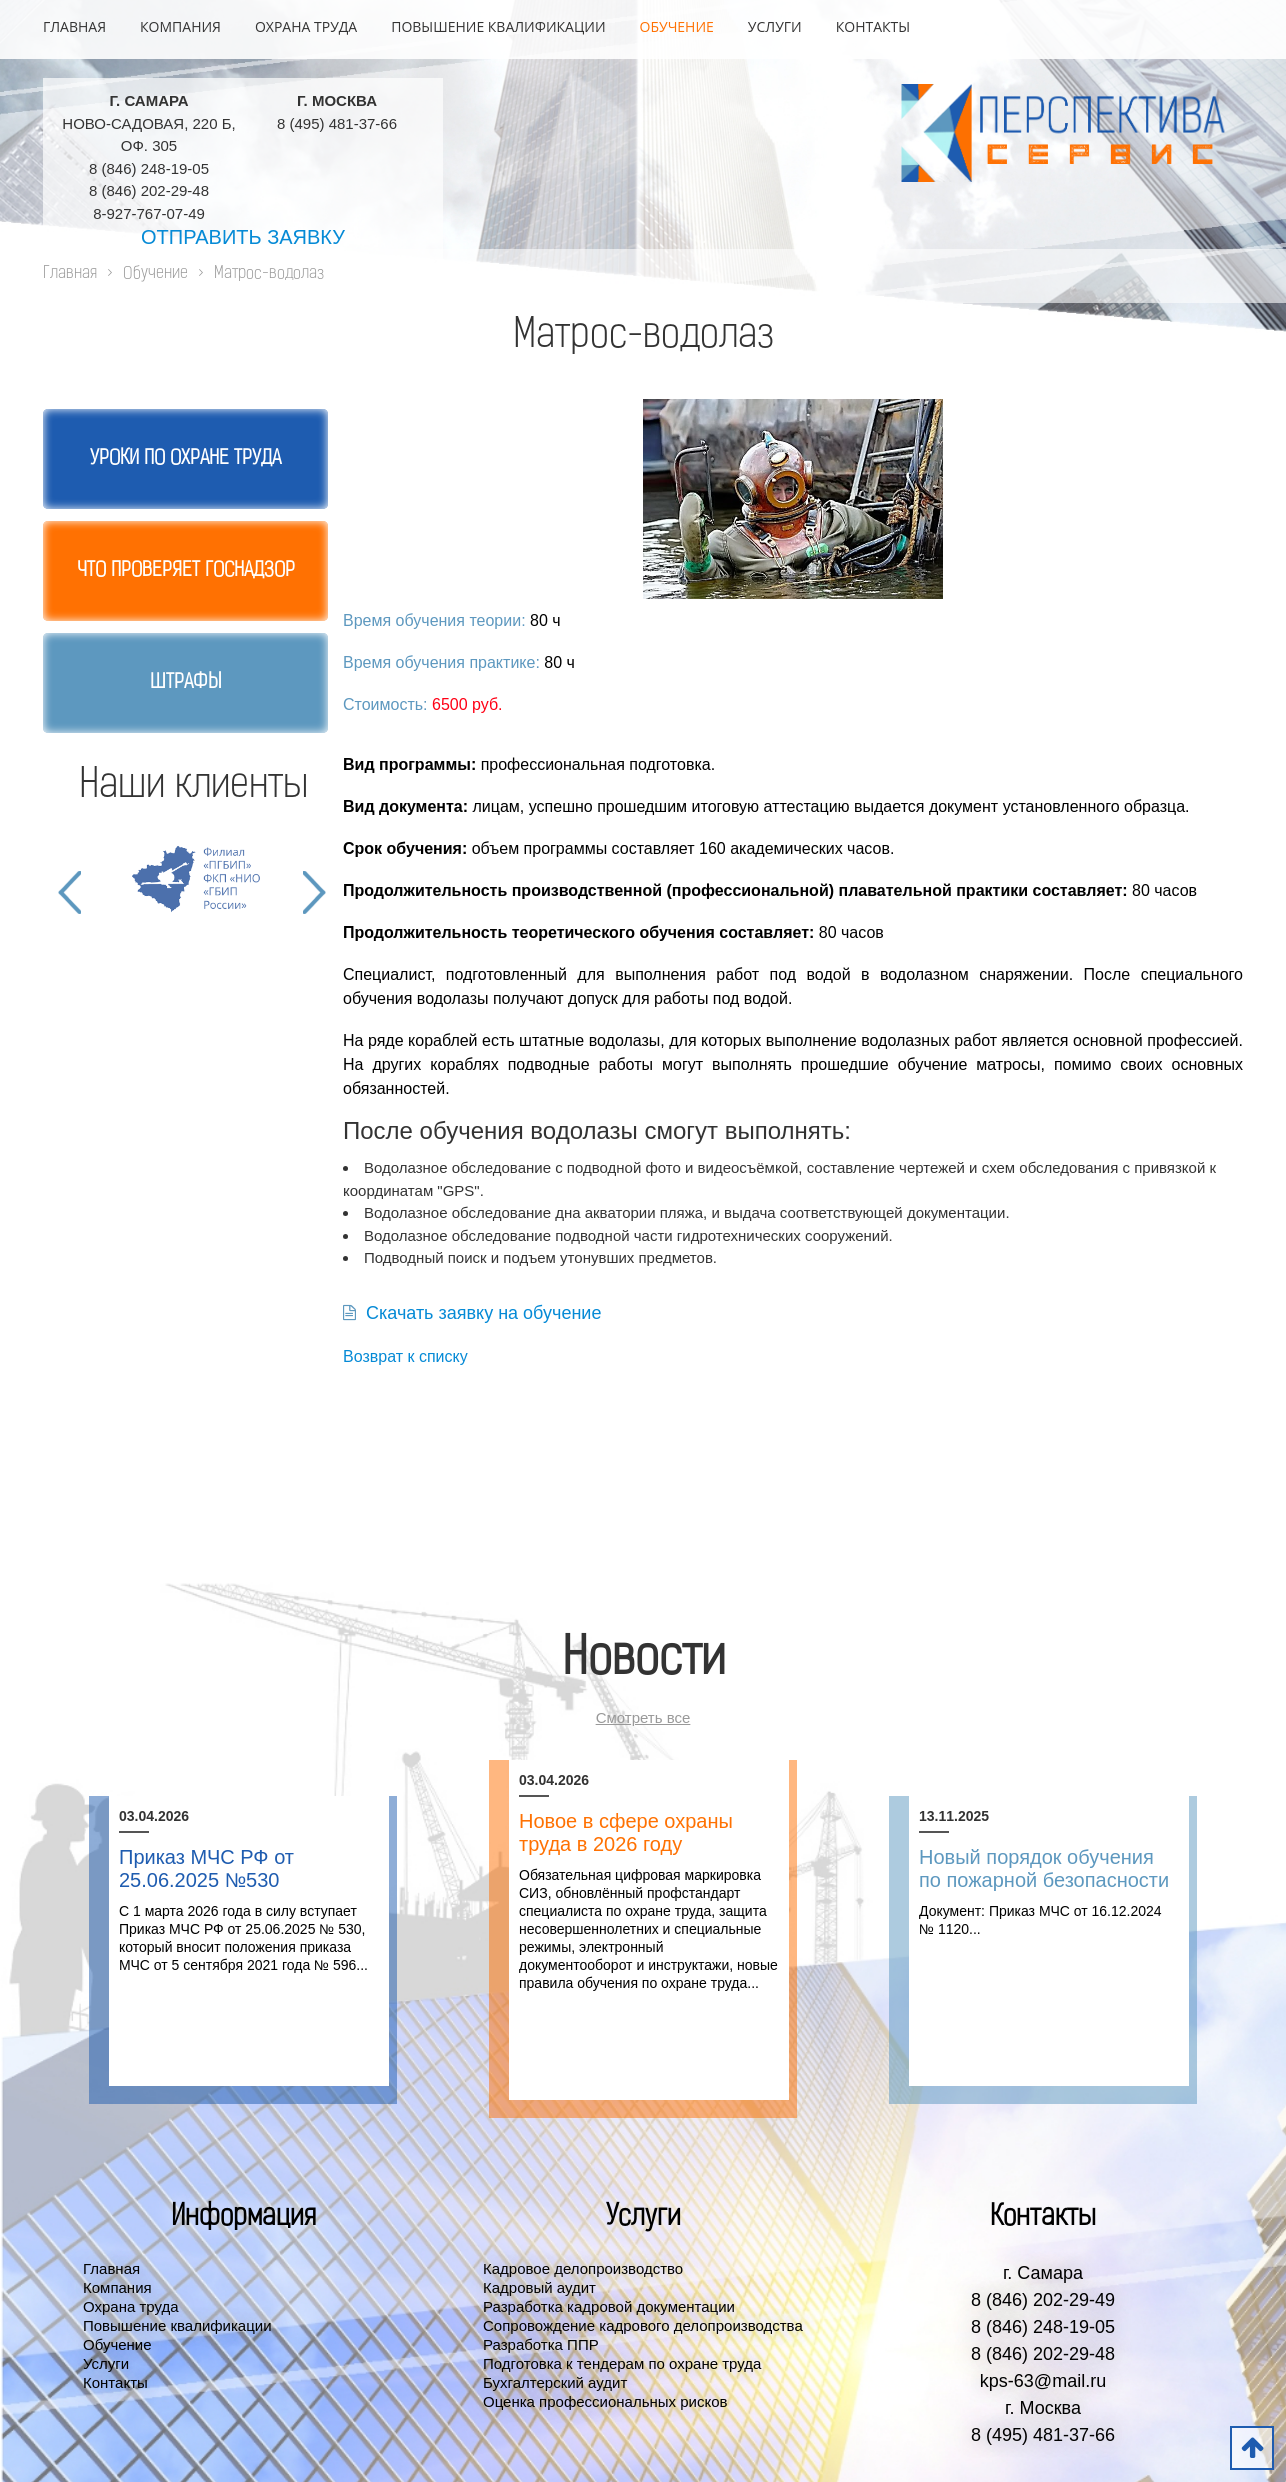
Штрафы (185, 683)
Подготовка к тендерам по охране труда (622, 2363)
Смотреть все (643, 1717)
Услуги (775, 26)
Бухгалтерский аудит (555, 2382)
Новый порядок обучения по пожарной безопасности (1044, 1868)
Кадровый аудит (539, 2287)
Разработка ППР (541, 2344)
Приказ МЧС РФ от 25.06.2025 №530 (206, 1868)
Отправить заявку (243, 237)
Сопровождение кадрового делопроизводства (643, 2325)
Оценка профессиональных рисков (605, 2401)
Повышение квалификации (498, 26)
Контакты (873, 26)
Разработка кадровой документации (609, 2306)
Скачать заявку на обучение (472, 1313)
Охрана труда (306, 26)
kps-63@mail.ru (1043, 2381)
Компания (180, 26)
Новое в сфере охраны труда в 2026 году (626, 1832)
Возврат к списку (405, 1356)
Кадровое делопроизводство (583, 2268)
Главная (74, 26)
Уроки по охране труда (185, 459)
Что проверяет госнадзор (186, 571)
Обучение (677, 26)
